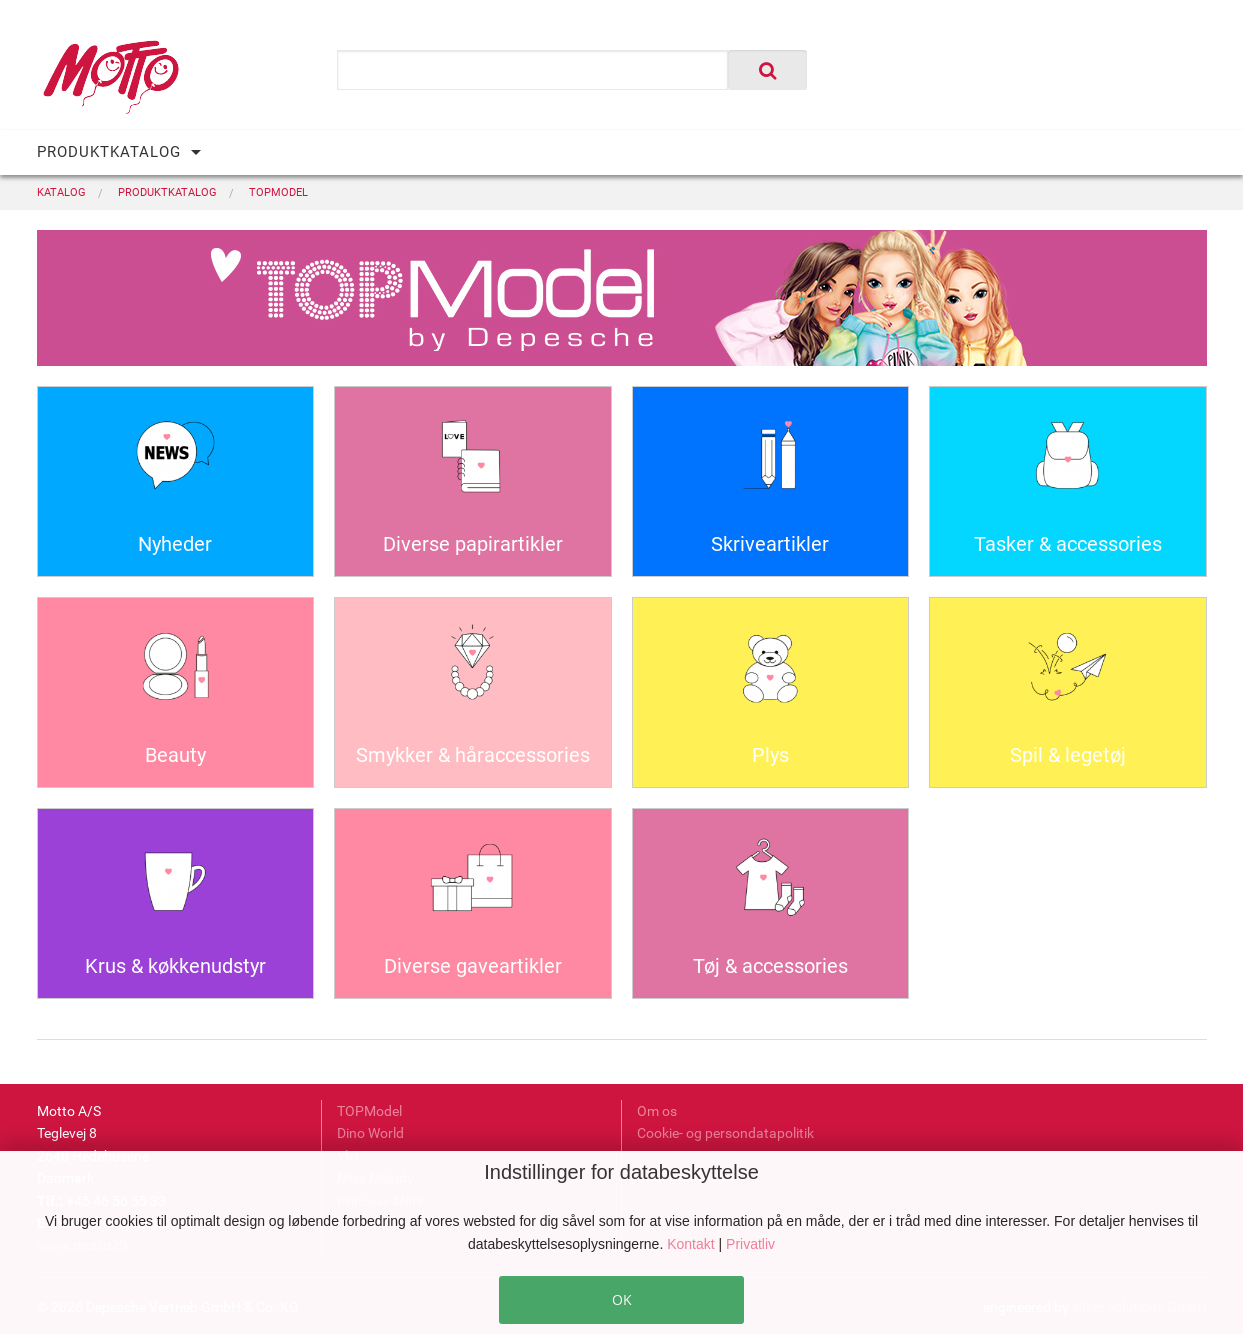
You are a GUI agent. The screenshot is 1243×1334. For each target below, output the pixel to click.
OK (622, 1299)
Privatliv (750, 1244)
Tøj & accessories (770, 966)
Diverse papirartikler (473, 544)
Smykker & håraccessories (473, 755)
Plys (770, 755)
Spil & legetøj (1068, 755)
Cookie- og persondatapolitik (725, 1133)
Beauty (175, 755)
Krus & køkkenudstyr (175, 966)
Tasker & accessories (1068, 544)
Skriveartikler (770, 544)
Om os (657, 1111)
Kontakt (692, 1244)
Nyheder (175, 544)
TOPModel (369, 1111)
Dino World (370, 1133)
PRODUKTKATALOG (109, 152)
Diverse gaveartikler (473, 966)
